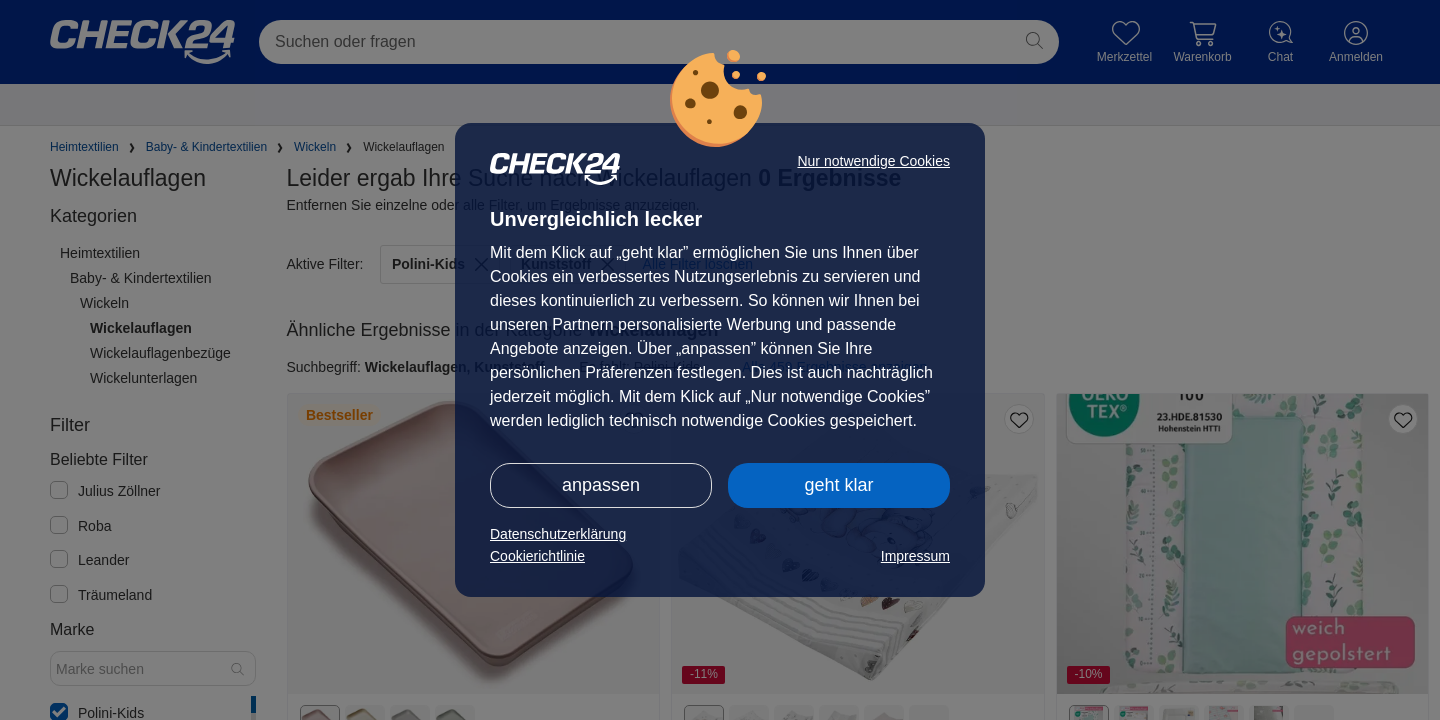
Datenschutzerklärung (558, 534)
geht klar (838, 485)
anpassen (601, 485)
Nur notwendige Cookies (873, 161)
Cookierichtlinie (537, 556)
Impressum (915, 556)
